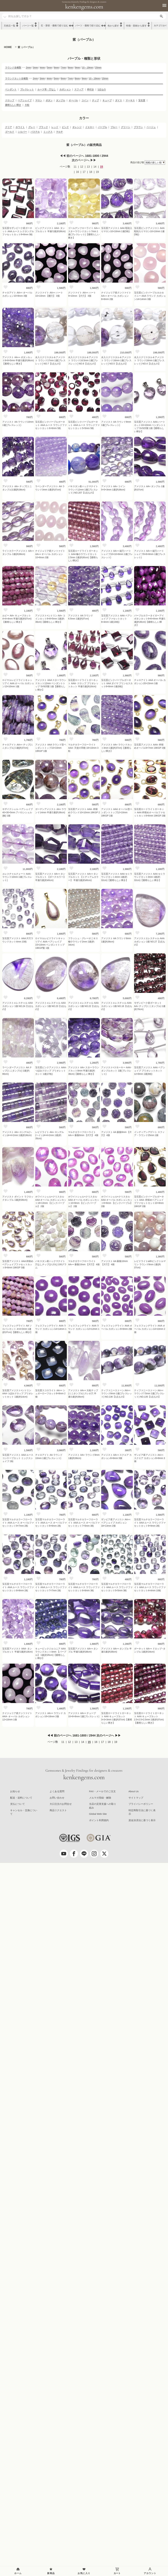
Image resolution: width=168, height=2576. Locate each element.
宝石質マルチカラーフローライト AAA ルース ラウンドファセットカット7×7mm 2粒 (51, 1587)
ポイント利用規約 (99, 1820)
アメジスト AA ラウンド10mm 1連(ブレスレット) (18, 423)
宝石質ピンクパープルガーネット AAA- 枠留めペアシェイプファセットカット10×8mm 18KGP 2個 (149, 1201)
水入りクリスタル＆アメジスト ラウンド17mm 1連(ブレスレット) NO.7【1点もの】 (50, 360)
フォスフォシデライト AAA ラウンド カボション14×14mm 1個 (50, 1328)
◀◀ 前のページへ (72, 155)
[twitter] (104, 1854)
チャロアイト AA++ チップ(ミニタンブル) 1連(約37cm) (17, 746)
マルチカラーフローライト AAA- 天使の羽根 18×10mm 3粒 (83, 747)
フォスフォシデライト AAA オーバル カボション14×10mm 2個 (149, 1328)
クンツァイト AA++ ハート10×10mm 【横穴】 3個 (49, 294)
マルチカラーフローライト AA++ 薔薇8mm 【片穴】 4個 (83, 1134)
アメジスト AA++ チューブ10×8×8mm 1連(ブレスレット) (83, 1715)
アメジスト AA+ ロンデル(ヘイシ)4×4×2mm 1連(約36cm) (17, 1134)
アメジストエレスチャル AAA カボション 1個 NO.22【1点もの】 (83, 1006)
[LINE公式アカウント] (84, 1854)
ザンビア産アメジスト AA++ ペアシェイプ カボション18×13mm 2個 (116, 1522)
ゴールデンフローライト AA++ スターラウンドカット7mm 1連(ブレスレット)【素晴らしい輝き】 (84, 233)
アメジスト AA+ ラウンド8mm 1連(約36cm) (84, 1456)
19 (97, 172)
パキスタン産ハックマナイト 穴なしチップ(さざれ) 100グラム (50, 1264)
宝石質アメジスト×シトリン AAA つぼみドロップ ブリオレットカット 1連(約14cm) (17, 1393)
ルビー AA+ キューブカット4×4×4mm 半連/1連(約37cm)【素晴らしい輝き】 (16, 618)
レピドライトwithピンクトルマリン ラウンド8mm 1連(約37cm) (150, 1264)
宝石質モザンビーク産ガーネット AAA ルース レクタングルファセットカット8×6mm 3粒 (18, 231)
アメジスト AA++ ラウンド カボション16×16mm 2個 (50, 1715)
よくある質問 (57, 1791)
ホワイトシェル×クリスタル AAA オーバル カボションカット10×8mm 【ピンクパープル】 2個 (83, 1201)
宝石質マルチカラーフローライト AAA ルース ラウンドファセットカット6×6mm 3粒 (84, 1587)
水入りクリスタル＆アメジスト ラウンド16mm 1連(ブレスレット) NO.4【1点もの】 (149, 360)
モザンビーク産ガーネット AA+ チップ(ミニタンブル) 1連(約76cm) (150, 1006)
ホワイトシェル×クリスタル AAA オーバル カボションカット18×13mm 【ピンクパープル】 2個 (50, 1201)
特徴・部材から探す (136, 25)
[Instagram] (94, 1854)
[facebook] (74, 1854)
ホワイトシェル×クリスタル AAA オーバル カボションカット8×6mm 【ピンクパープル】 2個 (116, 1201)
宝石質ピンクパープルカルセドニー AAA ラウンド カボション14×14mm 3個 (150, 295)
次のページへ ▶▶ (84, 160)
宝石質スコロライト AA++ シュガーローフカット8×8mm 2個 (50, 1393)
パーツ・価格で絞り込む (88, 25)
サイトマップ (136, 1797)
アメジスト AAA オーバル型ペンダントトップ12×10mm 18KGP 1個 (116, 812)
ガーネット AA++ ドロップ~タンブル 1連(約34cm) (149, 1650)
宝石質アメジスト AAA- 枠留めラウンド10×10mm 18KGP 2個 (84, 812)
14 (94, 166)
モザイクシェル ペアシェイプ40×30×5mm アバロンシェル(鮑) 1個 (17, 812)
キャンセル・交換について (23, 1812)
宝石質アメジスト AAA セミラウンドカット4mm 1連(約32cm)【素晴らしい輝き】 (116, 876)
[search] (161, 16)
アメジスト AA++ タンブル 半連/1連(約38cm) (116, 1650)
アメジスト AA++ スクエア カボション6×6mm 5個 (116, 1456)
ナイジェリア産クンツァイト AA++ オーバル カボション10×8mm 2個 (50, 554)
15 (101, 166)
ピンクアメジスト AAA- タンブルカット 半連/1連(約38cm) (50, 230)
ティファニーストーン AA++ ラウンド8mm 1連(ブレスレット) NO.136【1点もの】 (116, 1393)
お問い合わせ (57, 1797)
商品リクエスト (58, 1810)
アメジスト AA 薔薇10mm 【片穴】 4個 (114, 1263)
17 (84, 172)
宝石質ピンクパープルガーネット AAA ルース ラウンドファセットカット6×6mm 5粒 (51, 424)
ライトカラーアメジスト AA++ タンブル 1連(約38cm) (18, 552)
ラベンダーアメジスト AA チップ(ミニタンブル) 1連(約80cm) (17, 1070)
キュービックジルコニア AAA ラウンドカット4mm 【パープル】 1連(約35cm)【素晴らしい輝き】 (50, 1653)
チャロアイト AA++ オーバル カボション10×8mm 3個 (17, 294)
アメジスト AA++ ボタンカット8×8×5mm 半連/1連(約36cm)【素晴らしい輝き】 (18, 360)
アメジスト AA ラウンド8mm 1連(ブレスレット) (116, 423)
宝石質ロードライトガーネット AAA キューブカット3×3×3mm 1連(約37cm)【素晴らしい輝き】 (116, 1718)
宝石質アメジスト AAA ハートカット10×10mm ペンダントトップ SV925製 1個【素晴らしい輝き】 (150, 426)
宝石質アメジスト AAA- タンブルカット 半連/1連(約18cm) (17, 1650)
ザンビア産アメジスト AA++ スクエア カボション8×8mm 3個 (149, 1458)
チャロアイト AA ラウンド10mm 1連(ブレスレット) (48, 1456)
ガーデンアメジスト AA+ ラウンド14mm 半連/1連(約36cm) (50, 811)
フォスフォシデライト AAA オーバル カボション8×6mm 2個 (116, 1327)
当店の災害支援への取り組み (102, 1805)
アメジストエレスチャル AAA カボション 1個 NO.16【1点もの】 (116, 1006)
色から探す (113, 25)
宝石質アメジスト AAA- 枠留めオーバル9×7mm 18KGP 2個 (150, 746)
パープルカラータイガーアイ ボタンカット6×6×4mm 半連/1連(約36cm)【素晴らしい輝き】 (149, 620)
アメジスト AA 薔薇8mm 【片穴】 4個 (116, 1134)
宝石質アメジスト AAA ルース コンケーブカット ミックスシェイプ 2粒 (17, 1458)
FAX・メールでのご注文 (102, 1791)
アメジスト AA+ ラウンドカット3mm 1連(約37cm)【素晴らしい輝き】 (116, 747)
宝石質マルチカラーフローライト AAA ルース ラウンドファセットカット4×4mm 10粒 (150, 1587)
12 (81, 166)
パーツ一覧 (28, 25)
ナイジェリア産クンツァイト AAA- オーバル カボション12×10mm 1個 (17, 1716)
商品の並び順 (137, 162)
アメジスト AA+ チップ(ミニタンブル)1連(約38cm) (17, 488)
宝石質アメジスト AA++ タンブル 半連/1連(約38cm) (83, 1650)
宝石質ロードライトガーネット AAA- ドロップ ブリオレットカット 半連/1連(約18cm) (83, 683)
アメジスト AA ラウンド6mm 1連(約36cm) (116, 940)
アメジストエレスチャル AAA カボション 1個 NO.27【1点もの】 (149, 941)
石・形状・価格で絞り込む (54, 25)
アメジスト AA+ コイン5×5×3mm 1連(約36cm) (113, 488)
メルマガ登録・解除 (100, 1797)
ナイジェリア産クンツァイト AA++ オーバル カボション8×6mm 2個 (116, 295)
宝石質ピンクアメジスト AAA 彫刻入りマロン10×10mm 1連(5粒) (149, 231)
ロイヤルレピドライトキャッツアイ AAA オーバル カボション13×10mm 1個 (18, 683)
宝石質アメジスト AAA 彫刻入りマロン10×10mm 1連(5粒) (116, 230)
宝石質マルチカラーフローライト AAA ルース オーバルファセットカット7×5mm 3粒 (84, 1522)
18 (90, 172)
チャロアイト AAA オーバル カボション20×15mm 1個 (150, 682)
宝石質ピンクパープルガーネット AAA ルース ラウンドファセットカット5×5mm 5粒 (84, 424)
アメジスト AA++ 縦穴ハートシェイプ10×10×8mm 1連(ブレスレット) (117, 554)
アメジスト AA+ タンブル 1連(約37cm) (149, 488)
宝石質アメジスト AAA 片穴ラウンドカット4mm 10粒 (17, 940)
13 (88, 166)
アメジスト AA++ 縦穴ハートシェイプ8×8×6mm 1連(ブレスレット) (149, 554)
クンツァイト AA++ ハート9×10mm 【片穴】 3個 (82, 294)
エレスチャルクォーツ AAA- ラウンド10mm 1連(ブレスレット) (17, 876)
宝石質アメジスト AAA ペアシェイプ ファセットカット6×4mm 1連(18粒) (116, 618)
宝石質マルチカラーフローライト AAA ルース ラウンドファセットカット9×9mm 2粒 (150, 1522)
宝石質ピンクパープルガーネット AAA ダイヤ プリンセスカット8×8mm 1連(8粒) (117, 683)
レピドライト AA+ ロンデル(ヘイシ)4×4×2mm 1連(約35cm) (49, 1135)
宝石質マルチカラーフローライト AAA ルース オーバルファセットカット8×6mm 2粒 (51, 1522)
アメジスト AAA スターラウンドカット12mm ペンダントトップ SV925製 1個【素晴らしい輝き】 (50, 685)
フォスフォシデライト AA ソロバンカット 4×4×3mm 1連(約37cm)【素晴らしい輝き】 (17, 1328)
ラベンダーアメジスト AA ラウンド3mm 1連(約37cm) (50, 488)
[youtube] (64, 1854)
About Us (134, 1791)
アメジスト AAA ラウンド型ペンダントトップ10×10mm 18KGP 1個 (50, 747)
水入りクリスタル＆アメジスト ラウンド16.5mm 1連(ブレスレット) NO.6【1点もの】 (83, 360)
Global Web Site (98, 1813)
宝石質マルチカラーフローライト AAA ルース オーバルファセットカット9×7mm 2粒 (18, 1522)
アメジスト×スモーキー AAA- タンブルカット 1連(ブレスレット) (116, 1070)
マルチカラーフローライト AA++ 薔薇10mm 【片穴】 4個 (83, 1263)
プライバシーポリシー (141, 1803)
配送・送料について (21, 1797)
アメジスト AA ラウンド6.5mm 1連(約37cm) (80, 617)
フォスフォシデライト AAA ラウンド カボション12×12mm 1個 (83, 1328)
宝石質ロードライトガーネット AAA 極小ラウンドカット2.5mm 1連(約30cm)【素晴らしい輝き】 (83, 556)
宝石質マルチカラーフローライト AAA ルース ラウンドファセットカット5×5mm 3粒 (117, 1587)
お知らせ (15, 1791)
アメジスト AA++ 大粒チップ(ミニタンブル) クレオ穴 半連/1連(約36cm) (83, 1393)
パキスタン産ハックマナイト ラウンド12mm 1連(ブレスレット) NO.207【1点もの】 (83, 489)
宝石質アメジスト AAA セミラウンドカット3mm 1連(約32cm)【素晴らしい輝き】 (149, 876)
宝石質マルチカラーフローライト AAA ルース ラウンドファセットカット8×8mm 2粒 (18, 1587)
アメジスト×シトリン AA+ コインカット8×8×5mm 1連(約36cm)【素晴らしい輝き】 (50, 618)
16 (77, 172)
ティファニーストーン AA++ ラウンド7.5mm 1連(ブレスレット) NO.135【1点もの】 (149, 1393)
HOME (8, 47)
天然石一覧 (9, 25)
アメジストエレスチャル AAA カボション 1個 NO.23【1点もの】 (50, 1006)
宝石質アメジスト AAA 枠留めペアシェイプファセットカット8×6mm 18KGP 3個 (17, 1264)
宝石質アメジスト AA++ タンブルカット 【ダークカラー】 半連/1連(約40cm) (50, 876)
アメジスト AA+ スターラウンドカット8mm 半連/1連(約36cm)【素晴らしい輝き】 (83, 1070)
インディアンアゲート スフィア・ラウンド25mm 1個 (149, 1134)
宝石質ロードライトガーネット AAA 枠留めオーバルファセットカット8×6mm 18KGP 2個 (150, 812)
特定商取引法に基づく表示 (142, 1812)
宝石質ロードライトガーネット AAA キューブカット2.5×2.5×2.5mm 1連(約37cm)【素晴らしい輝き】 (149, 1718)
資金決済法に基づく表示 (142, 1820)
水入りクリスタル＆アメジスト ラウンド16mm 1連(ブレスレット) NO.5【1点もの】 (116, 360)
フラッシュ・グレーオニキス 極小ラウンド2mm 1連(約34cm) (83, 941)
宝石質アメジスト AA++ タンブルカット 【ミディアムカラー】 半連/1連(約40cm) (83, 876)
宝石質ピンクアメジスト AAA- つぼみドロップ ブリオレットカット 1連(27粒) (50, 1070)
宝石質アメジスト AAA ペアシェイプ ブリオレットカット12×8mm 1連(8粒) (149, 1070)
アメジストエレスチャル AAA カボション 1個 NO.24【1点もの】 (17, 1006)
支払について (17, 1803)
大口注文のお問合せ (61, 1803)
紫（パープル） (26, 47)
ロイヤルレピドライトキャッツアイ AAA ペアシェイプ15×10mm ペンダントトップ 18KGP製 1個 (50, 943)
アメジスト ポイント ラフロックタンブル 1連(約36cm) (17, 1198)
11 (75, 166)
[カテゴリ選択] (5, 15)
